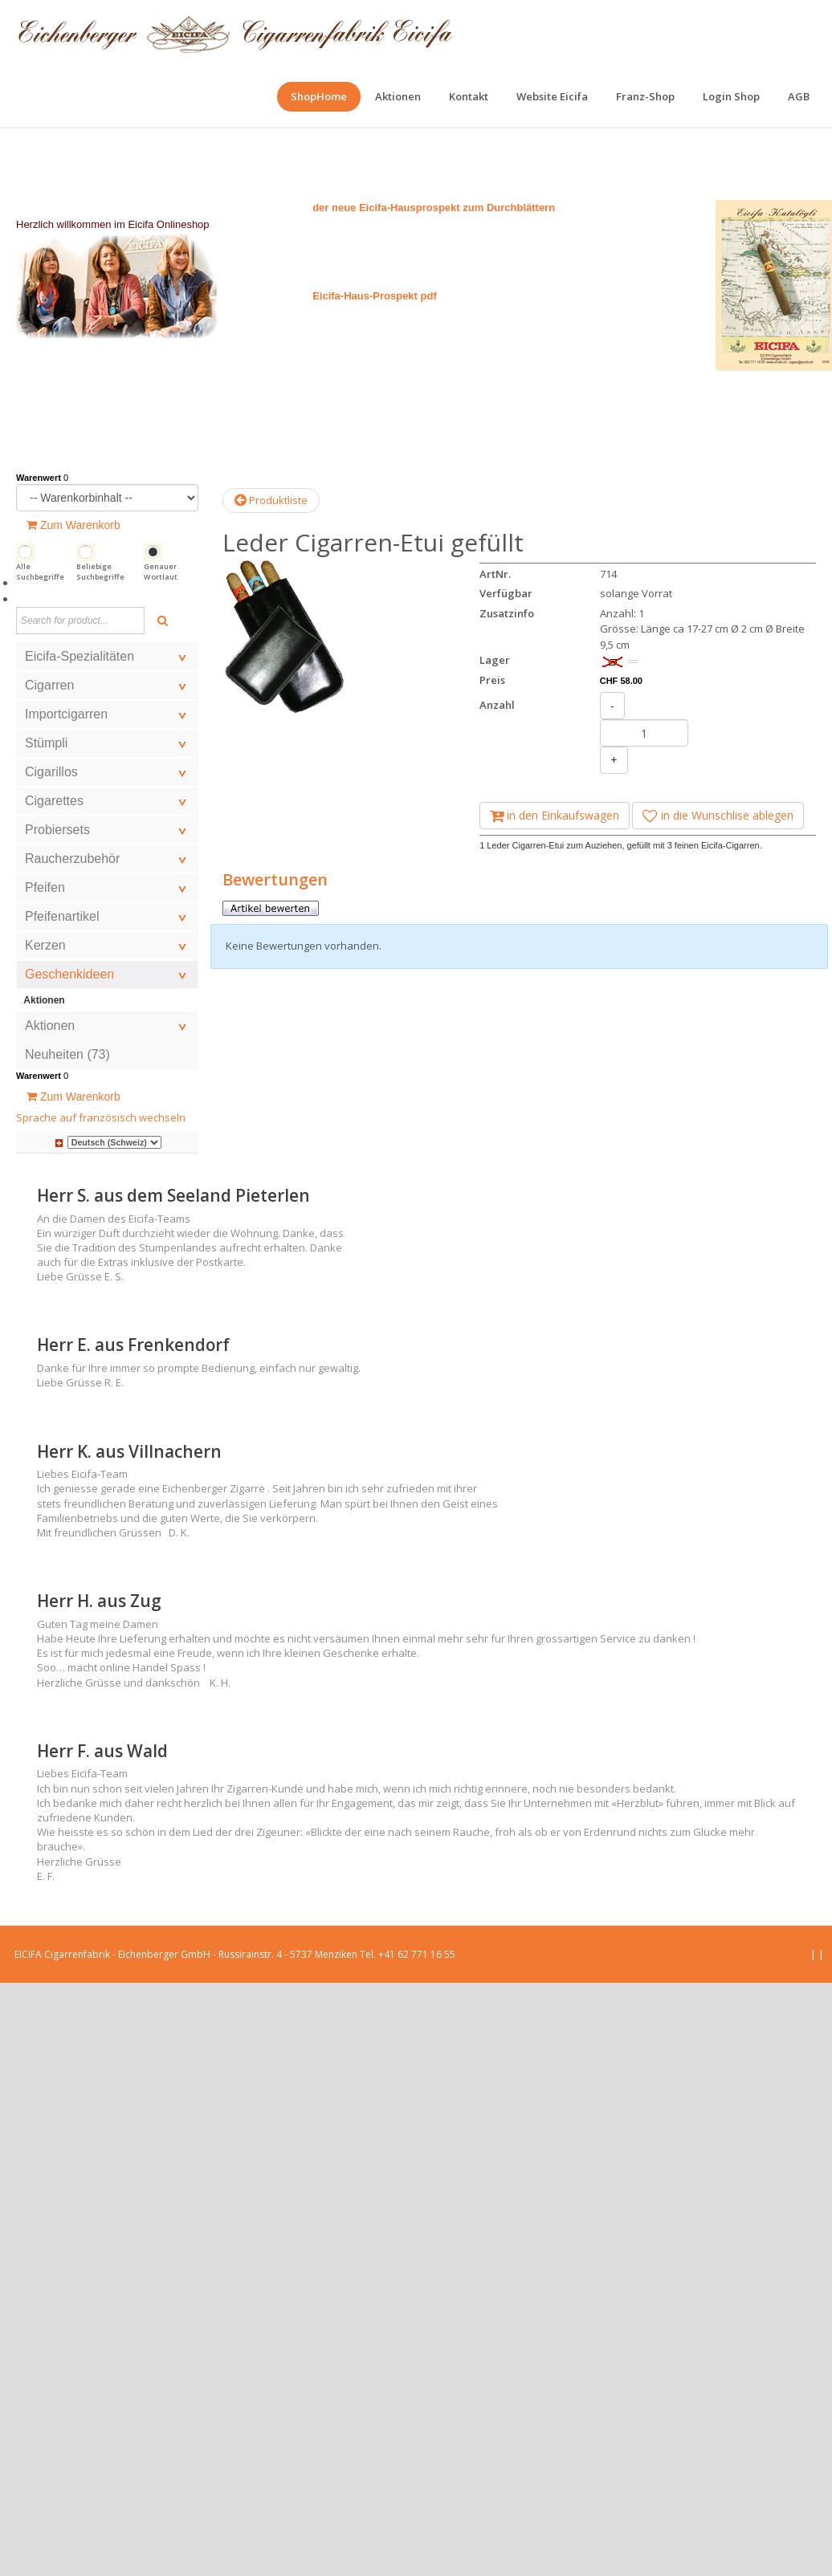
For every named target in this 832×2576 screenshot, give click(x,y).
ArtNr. (495, 574)
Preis (492, 680)
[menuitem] (319, 97)
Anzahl (497, 705)
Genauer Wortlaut (160, 572)
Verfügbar (505, 593)
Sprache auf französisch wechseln (101, 1117)
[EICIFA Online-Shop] (235, 32)
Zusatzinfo (506, 613)
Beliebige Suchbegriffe (100, 572)
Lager (494, 660)
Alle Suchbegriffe (40, 572)
